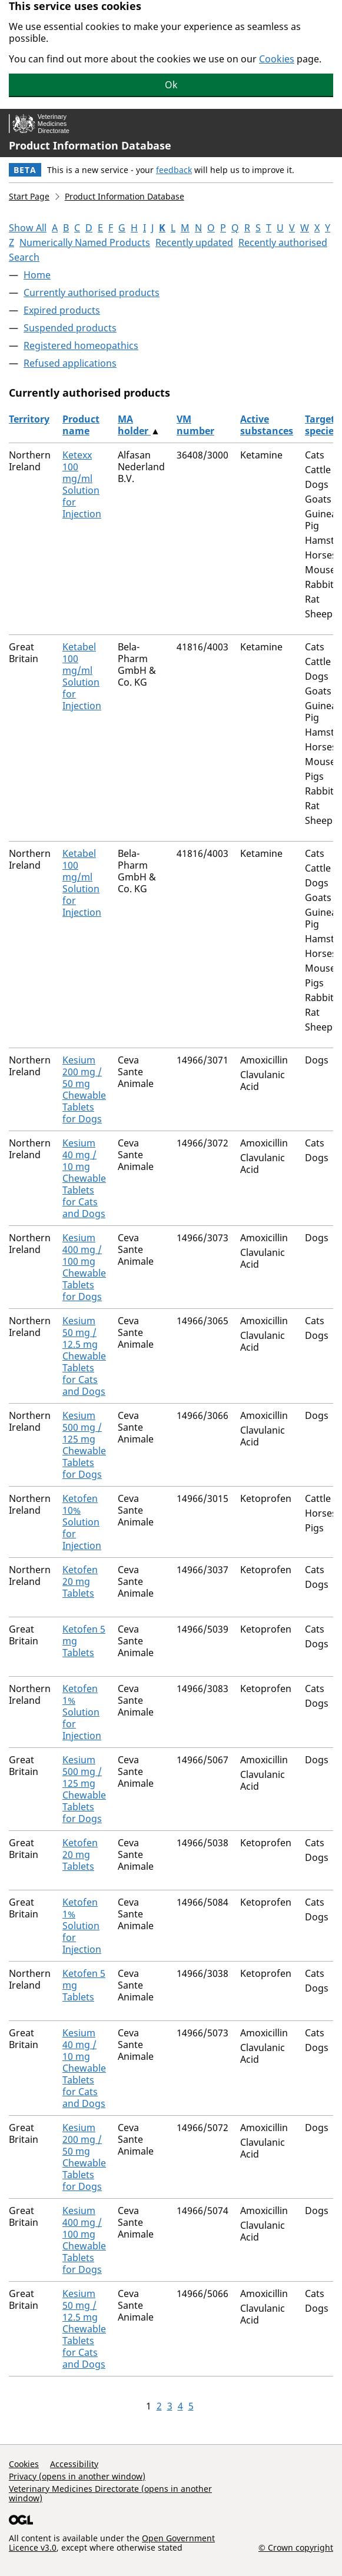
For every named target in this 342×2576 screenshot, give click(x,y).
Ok (171, 84)
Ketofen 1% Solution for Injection (81, 1712)
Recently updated (194, 242)
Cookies (276, 58)
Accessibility (74, 2463)
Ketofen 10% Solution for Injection (81, 1522)
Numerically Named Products (84, 242)
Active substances (266, 425)
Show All (28, 227)
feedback (174, 169)
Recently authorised (282, 242)
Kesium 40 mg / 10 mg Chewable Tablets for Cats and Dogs (84, 1178)
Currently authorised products (92, 292)
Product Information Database (90, 145)
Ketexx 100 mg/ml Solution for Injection (81, 484)
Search (24, 257)
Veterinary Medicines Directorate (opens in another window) (110, 2493)
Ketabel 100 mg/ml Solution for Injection (81, 676)
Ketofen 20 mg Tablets (80, 1581)
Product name (80, 425)
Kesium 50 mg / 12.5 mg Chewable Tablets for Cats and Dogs (84, 1356)
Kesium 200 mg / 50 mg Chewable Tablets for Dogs (84, 1089)
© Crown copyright (295, 2547)
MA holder (134, 425)
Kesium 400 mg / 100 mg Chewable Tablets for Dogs (84, 1267)
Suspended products (70, 328)
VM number (195, 425)
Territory (29, 419)
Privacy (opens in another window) (77, 2476)
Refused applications (70, 363)
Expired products (62, 310)
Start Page (29, 196)
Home (37, 275)
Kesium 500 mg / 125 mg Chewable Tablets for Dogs (84, 1445)
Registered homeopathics (81, 345)
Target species (321, 425)
